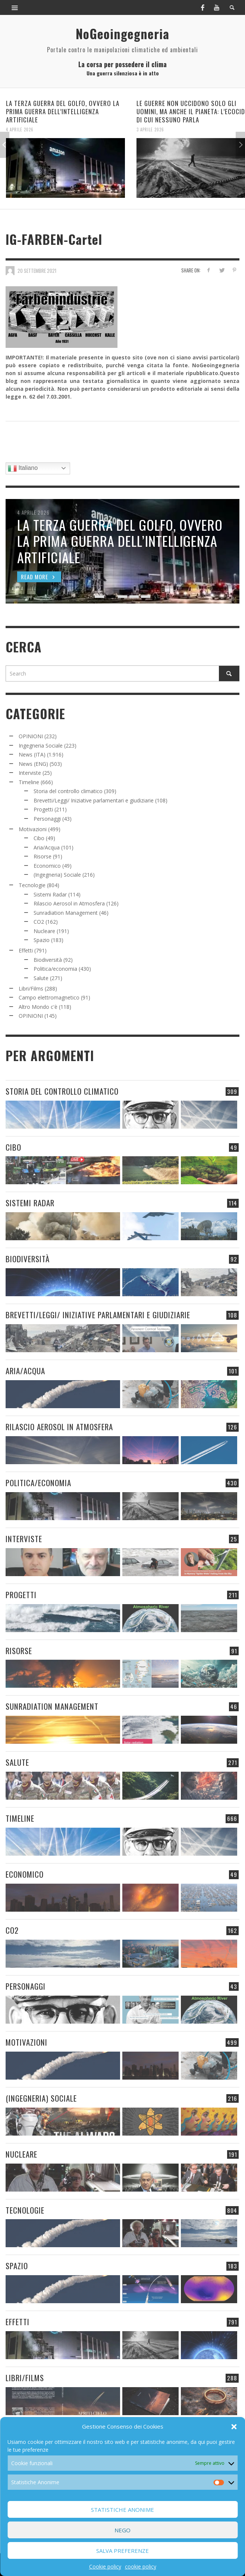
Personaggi (47, 818)
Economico (47, 865)
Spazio (42, 940)
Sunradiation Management (66, 912)
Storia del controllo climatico (68, 791)
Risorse (42, 856)
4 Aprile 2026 (20, 129)
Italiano (23, 468)
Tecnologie (32, 885)
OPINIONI (31, 736)
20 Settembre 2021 (37, 270)
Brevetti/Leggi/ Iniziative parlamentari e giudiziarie (94, 800)
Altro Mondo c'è (38, 1006)
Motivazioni (33, 829)
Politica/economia (55, 968)
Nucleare (44, 931)
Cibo (39, 838)
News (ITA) (32, 754)
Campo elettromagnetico (49, 997)
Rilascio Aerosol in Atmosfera (69, 903)
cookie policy (140, 2566)
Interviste (30, 772)
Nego (122, 2530)
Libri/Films (31, 988)
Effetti (26, 950)
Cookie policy (105, 2566)
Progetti (43, 809)
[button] (234, 2426)
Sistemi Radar (50, 894)
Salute (41, 978)
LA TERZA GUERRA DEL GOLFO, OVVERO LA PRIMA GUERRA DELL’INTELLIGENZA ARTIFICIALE (62, 111)
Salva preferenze (122, 2550)
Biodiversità (48, 959)
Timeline (29, 782)
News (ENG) (33, 763)
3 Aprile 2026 (150, 129)
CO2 (39, 921)
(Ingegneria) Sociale (57, 874)
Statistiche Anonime (122, 2509)
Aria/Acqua (47, 847)
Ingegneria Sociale (41, 745)
